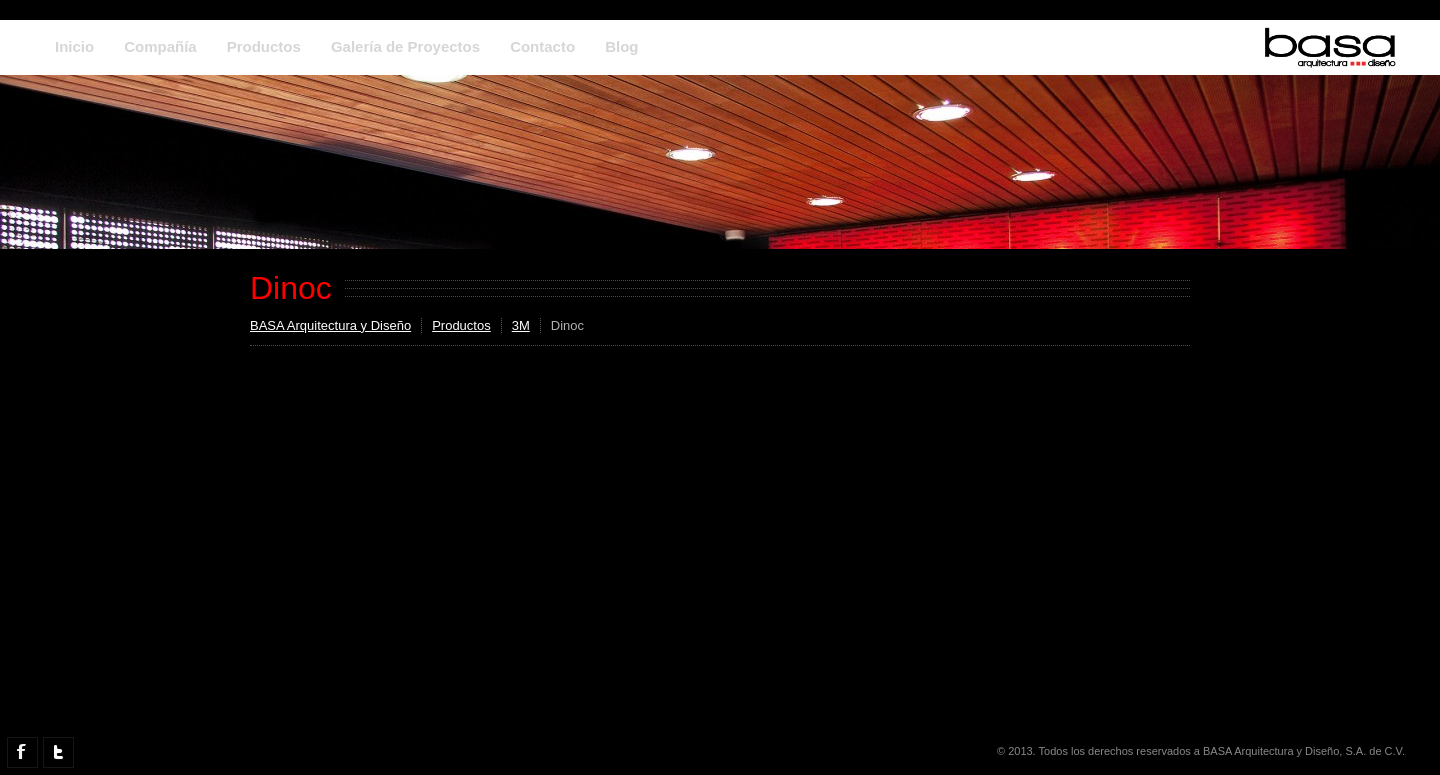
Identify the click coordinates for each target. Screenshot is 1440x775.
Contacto (542, 46)
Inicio (74, 46)
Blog (621, 46)
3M (521, 325)
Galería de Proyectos (405, 46)
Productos (264, 46)
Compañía (160, 46)
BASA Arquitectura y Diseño (330, 325)
